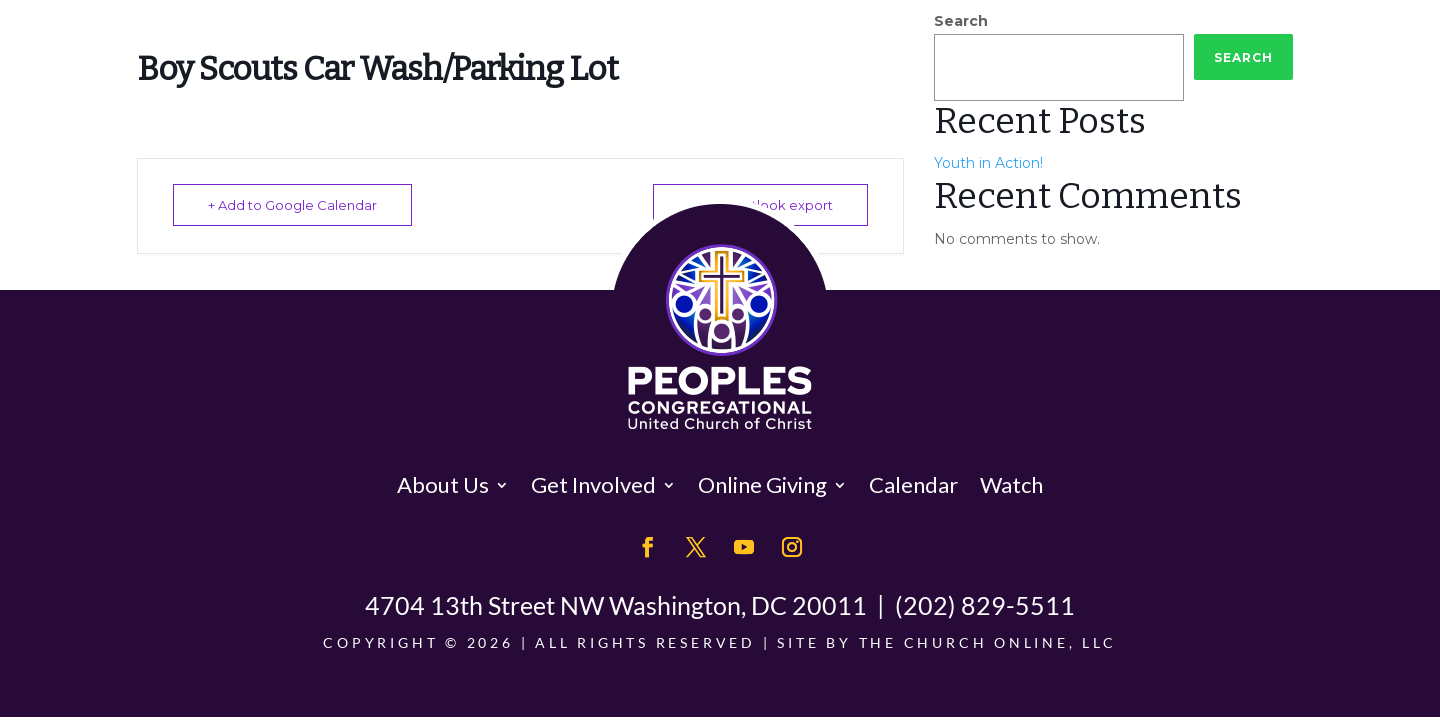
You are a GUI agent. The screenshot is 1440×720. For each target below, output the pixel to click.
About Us (443, 484)
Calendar (913, 484)
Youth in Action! (988, 163)
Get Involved (593, 484)
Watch (1011, 484)
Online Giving (762, 484)
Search (961, 21)
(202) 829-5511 (985, 605)
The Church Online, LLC (988, 642)
